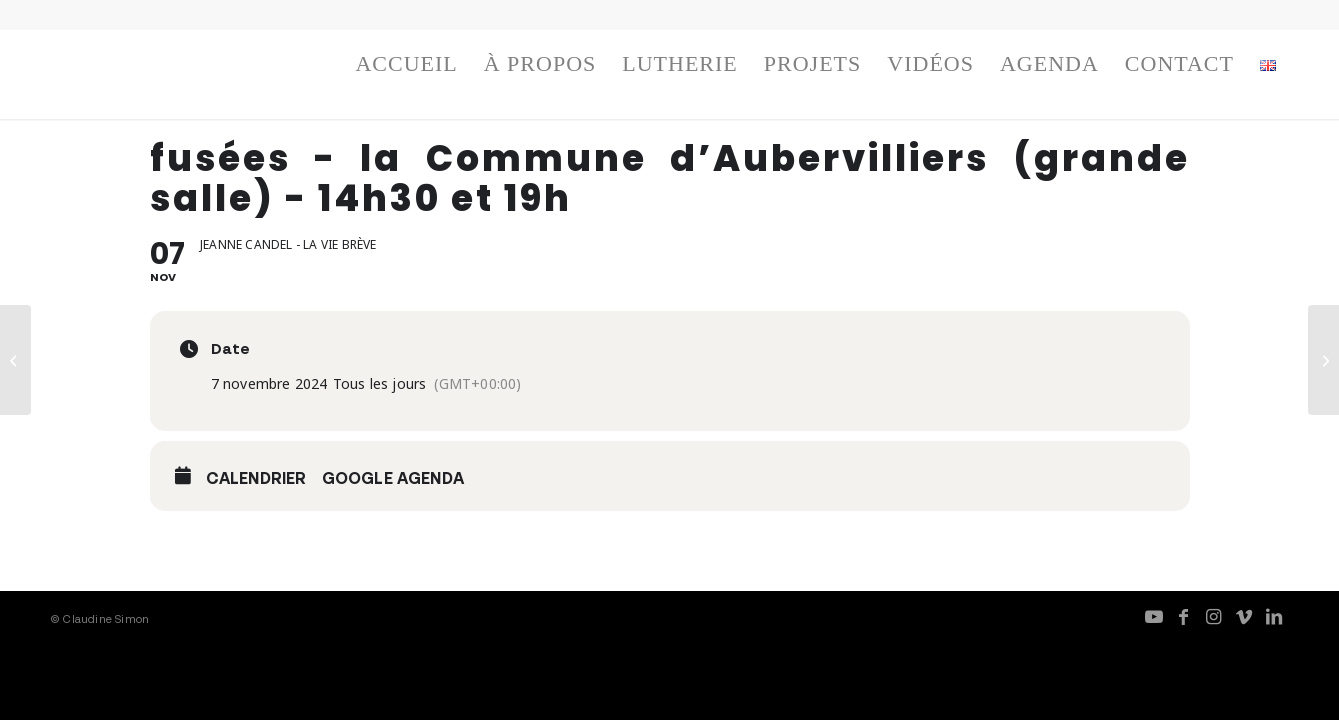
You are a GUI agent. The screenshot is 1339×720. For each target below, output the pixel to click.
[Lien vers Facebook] (1184, 616)
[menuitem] (406, 69)
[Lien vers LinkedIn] (1274, 616)
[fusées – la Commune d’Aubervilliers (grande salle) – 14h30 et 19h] (1323, 360)
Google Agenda (393, 478)
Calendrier (256, 478)
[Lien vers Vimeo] (1244, 616)
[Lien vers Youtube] (1154, 616)
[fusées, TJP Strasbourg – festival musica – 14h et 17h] (15, 360)
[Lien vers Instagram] (1214, 616)
